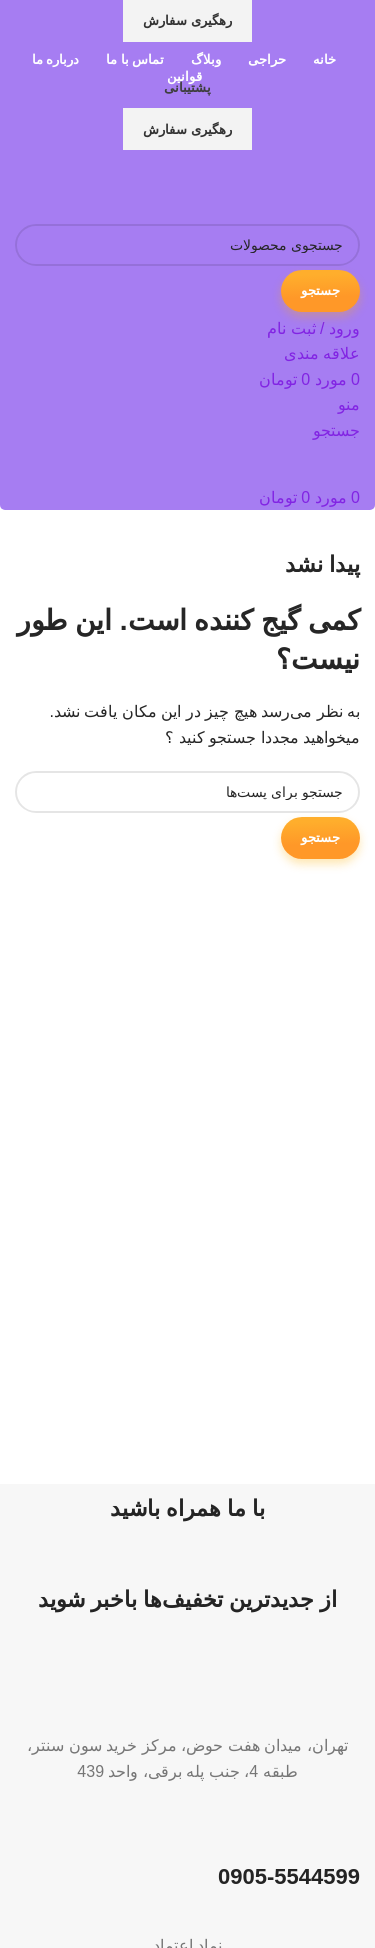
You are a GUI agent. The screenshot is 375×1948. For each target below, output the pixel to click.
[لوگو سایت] (235, 185)
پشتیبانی (187, 87)
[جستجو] (187, 245)
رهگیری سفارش (187, 20)
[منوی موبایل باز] (349, 404)
